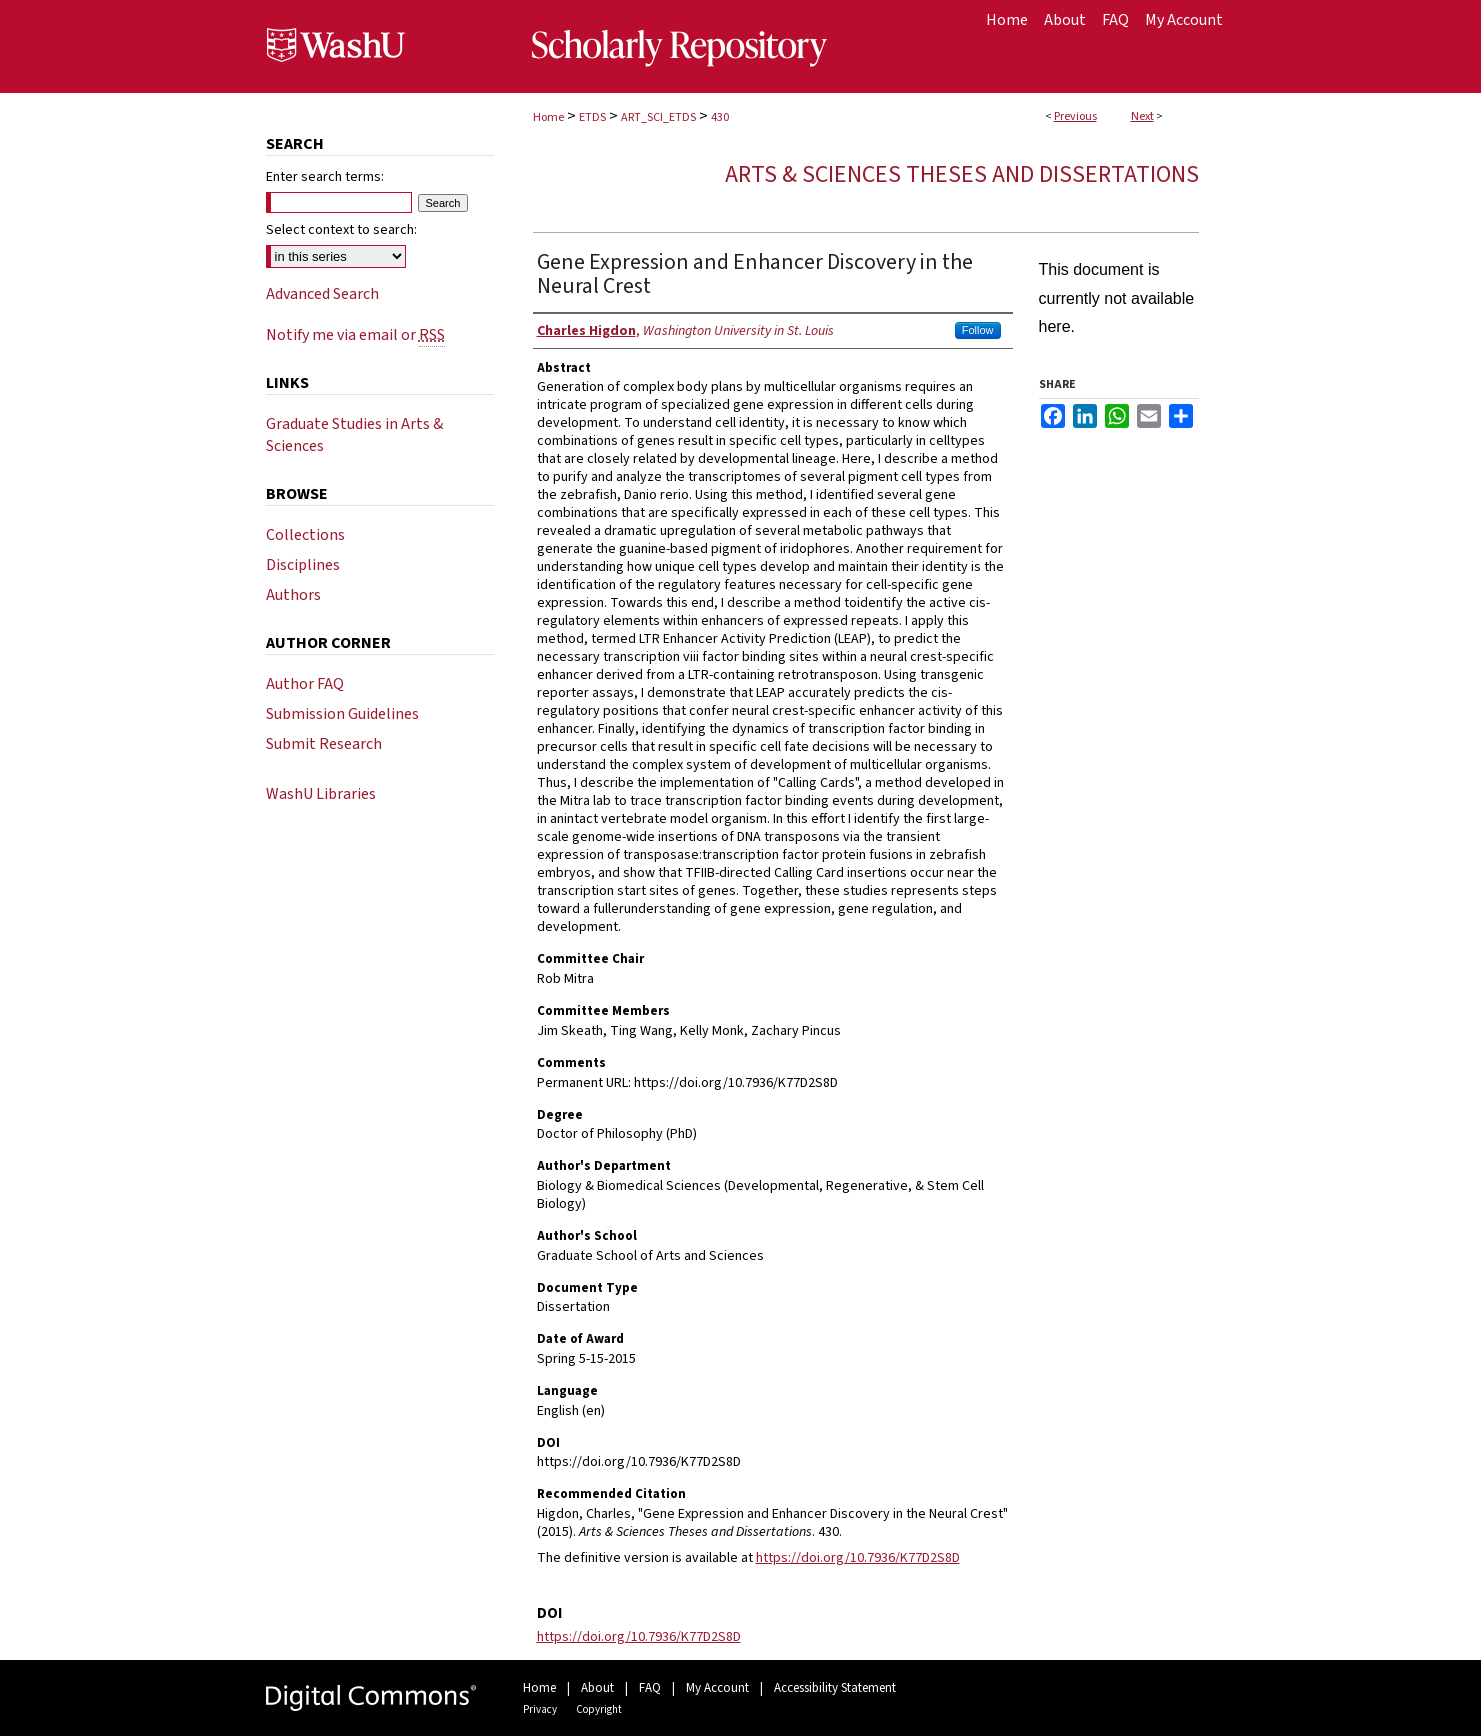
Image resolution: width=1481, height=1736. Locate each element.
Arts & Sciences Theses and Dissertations (962, 174)
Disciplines (303, 565)
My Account (717, 1688)
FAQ (650, 1688)
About (597, 1688)
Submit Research (324, 744)
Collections (305, 535)
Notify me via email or (355, 335)
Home (548, 117)
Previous (1075, 116)
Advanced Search (322, 294)
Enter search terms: (325, 177)
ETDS (592, 117)
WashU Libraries (321, 794)
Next (1142, 116)
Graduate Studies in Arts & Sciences (354, 435)
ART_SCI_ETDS (658, 117)
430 (720, 117)
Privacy (540, 1709)
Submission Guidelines (342, 714)
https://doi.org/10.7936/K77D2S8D (858, 1558)
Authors (293, 595)
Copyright (599, 1709)
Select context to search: (341, 230)
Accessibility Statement (835, 1688)
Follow (978, 330)
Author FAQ (305, 684)
